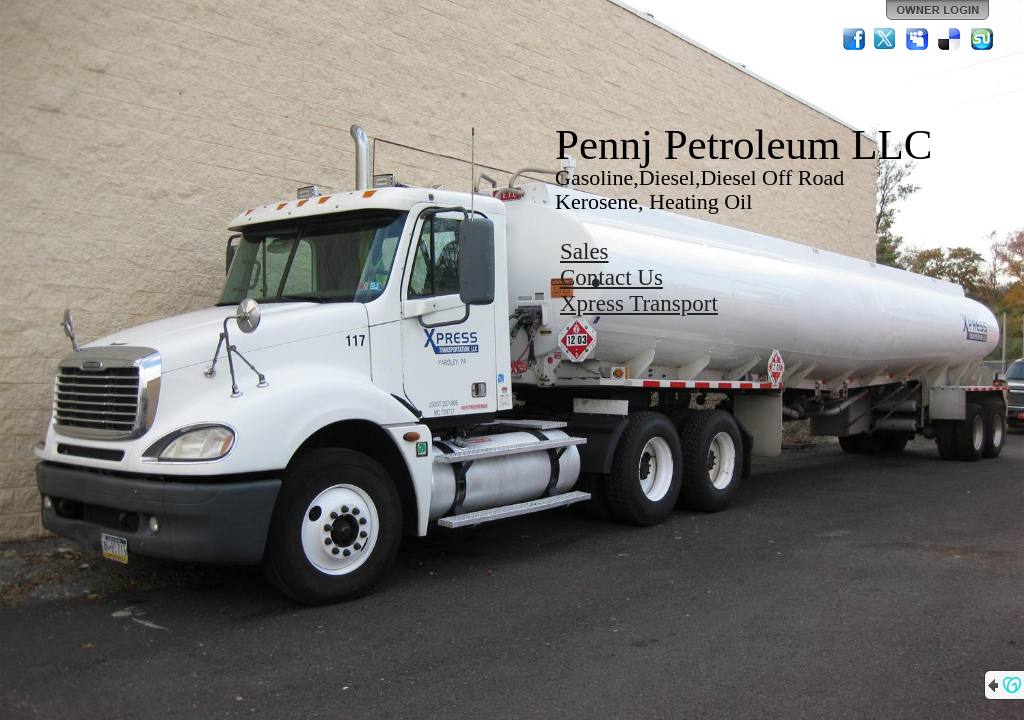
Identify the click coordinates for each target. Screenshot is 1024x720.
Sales (584, 251)
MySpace (918, 39)
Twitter (886, 39)
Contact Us (611, 277)
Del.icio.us (950, 39)
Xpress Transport (639, 303)
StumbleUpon (982, 39)
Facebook (854, 39)
